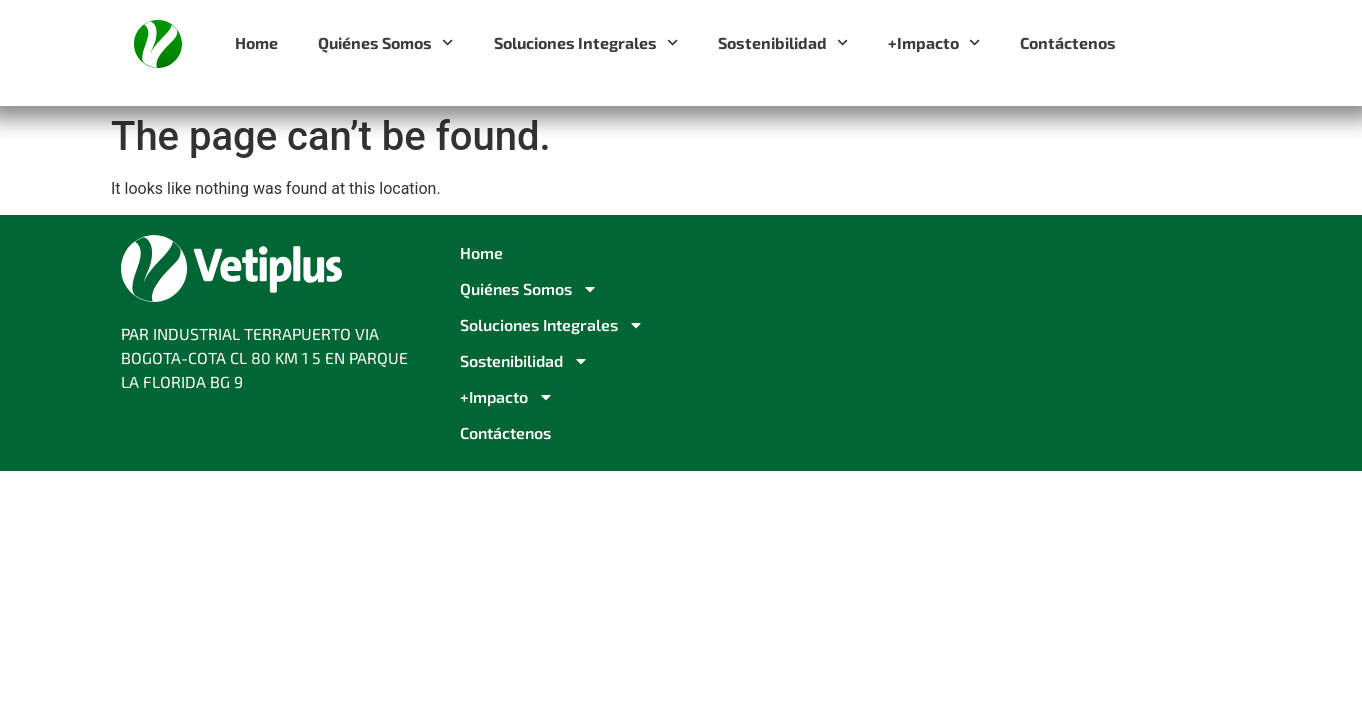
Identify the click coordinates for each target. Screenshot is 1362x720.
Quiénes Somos (385, 42)
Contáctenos (1068, 42)
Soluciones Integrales (586, 42)
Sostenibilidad (783, 42)
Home (256, 42)
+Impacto (934, 42)
